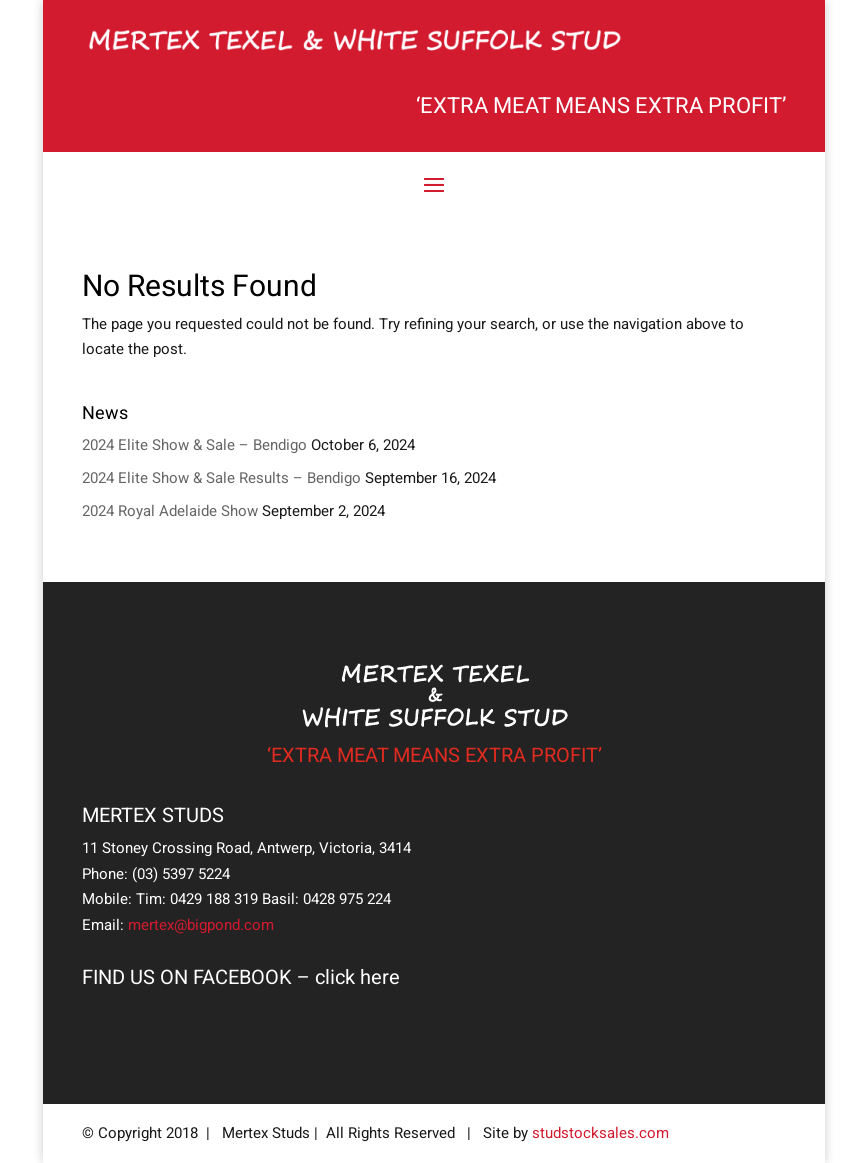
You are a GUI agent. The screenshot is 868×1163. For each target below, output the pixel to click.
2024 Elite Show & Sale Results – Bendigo (221, 478)
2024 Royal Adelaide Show (170, 511)
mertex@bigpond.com (201, 925)
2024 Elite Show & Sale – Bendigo (194, 445)
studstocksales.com (600, 1133)
